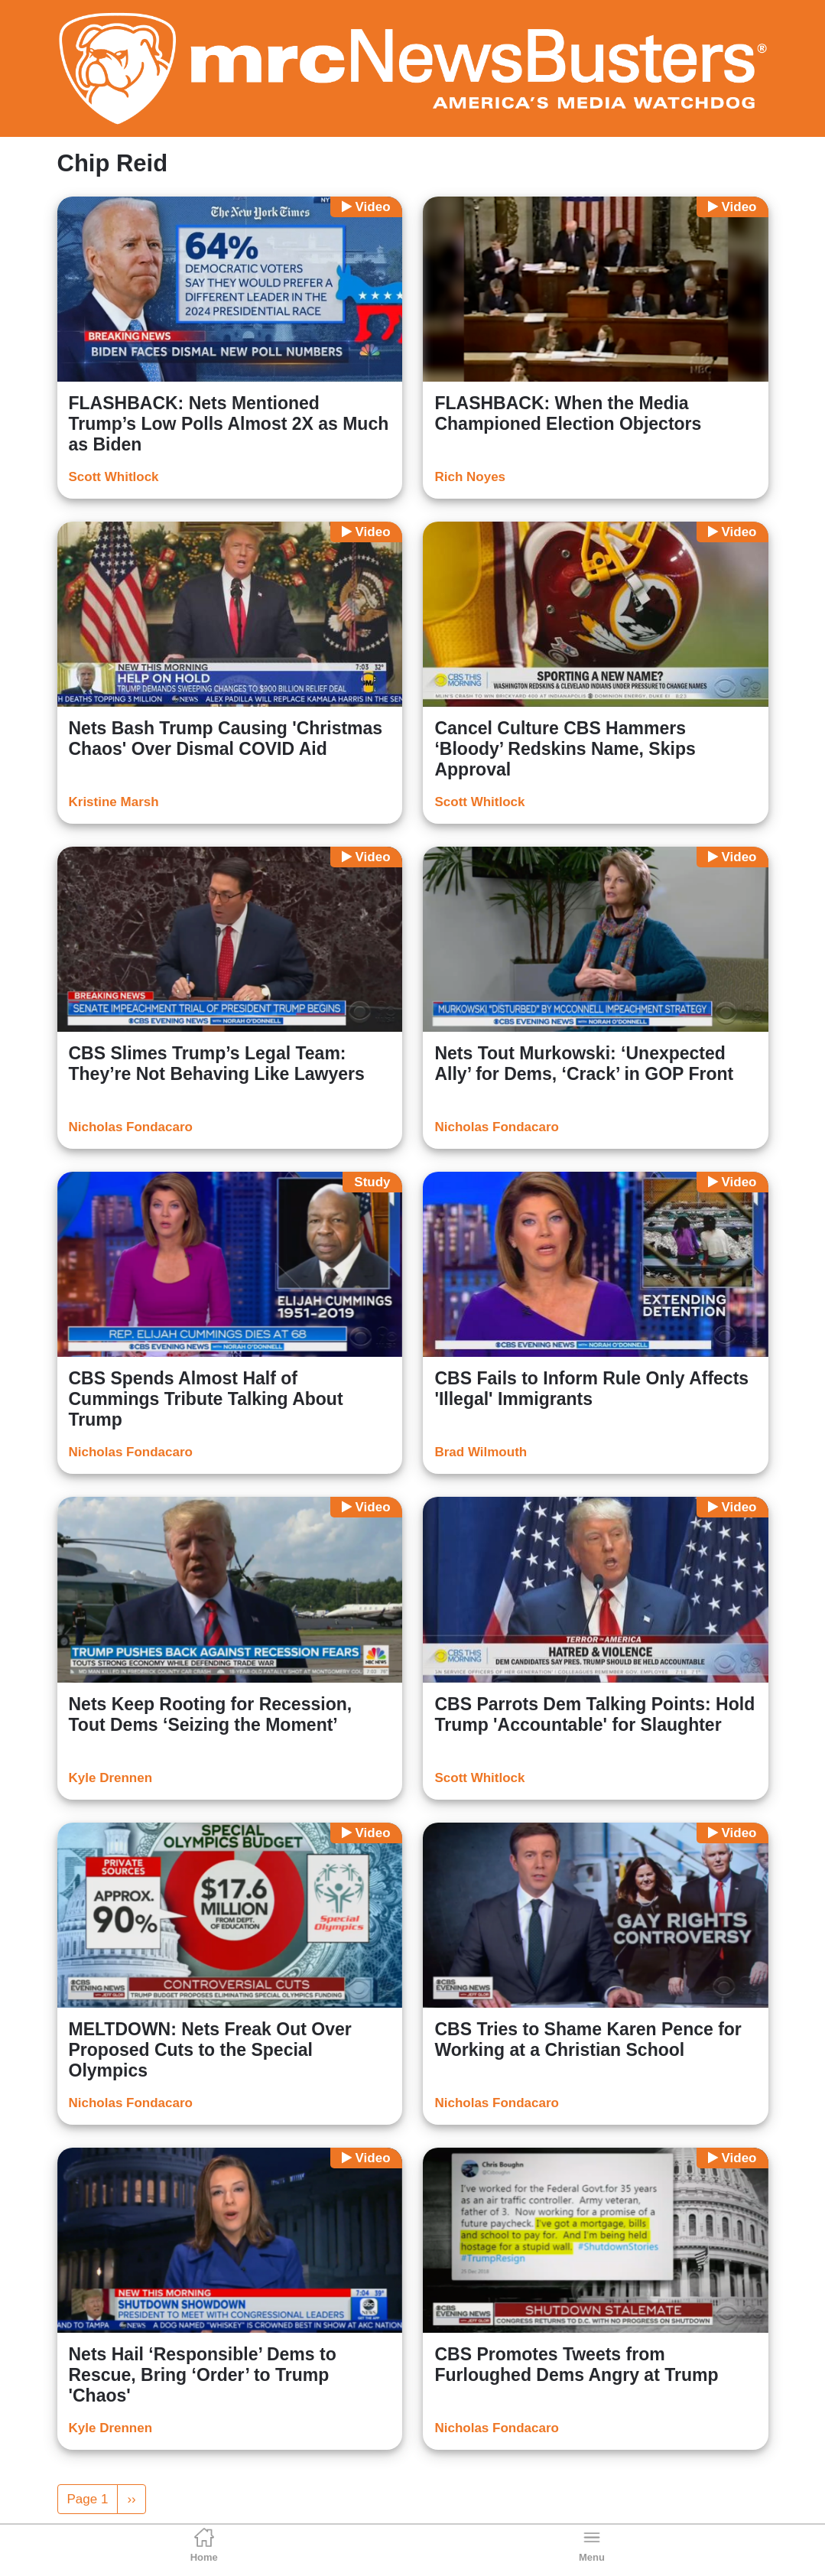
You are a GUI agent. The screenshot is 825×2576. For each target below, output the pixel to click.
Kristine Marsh (114, 802)
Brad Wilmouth (480, 1452)
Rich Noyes (469, 477)
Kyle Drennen (111, 1778)
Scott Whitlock (114, 477)
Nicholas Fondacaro (131, 1127)
